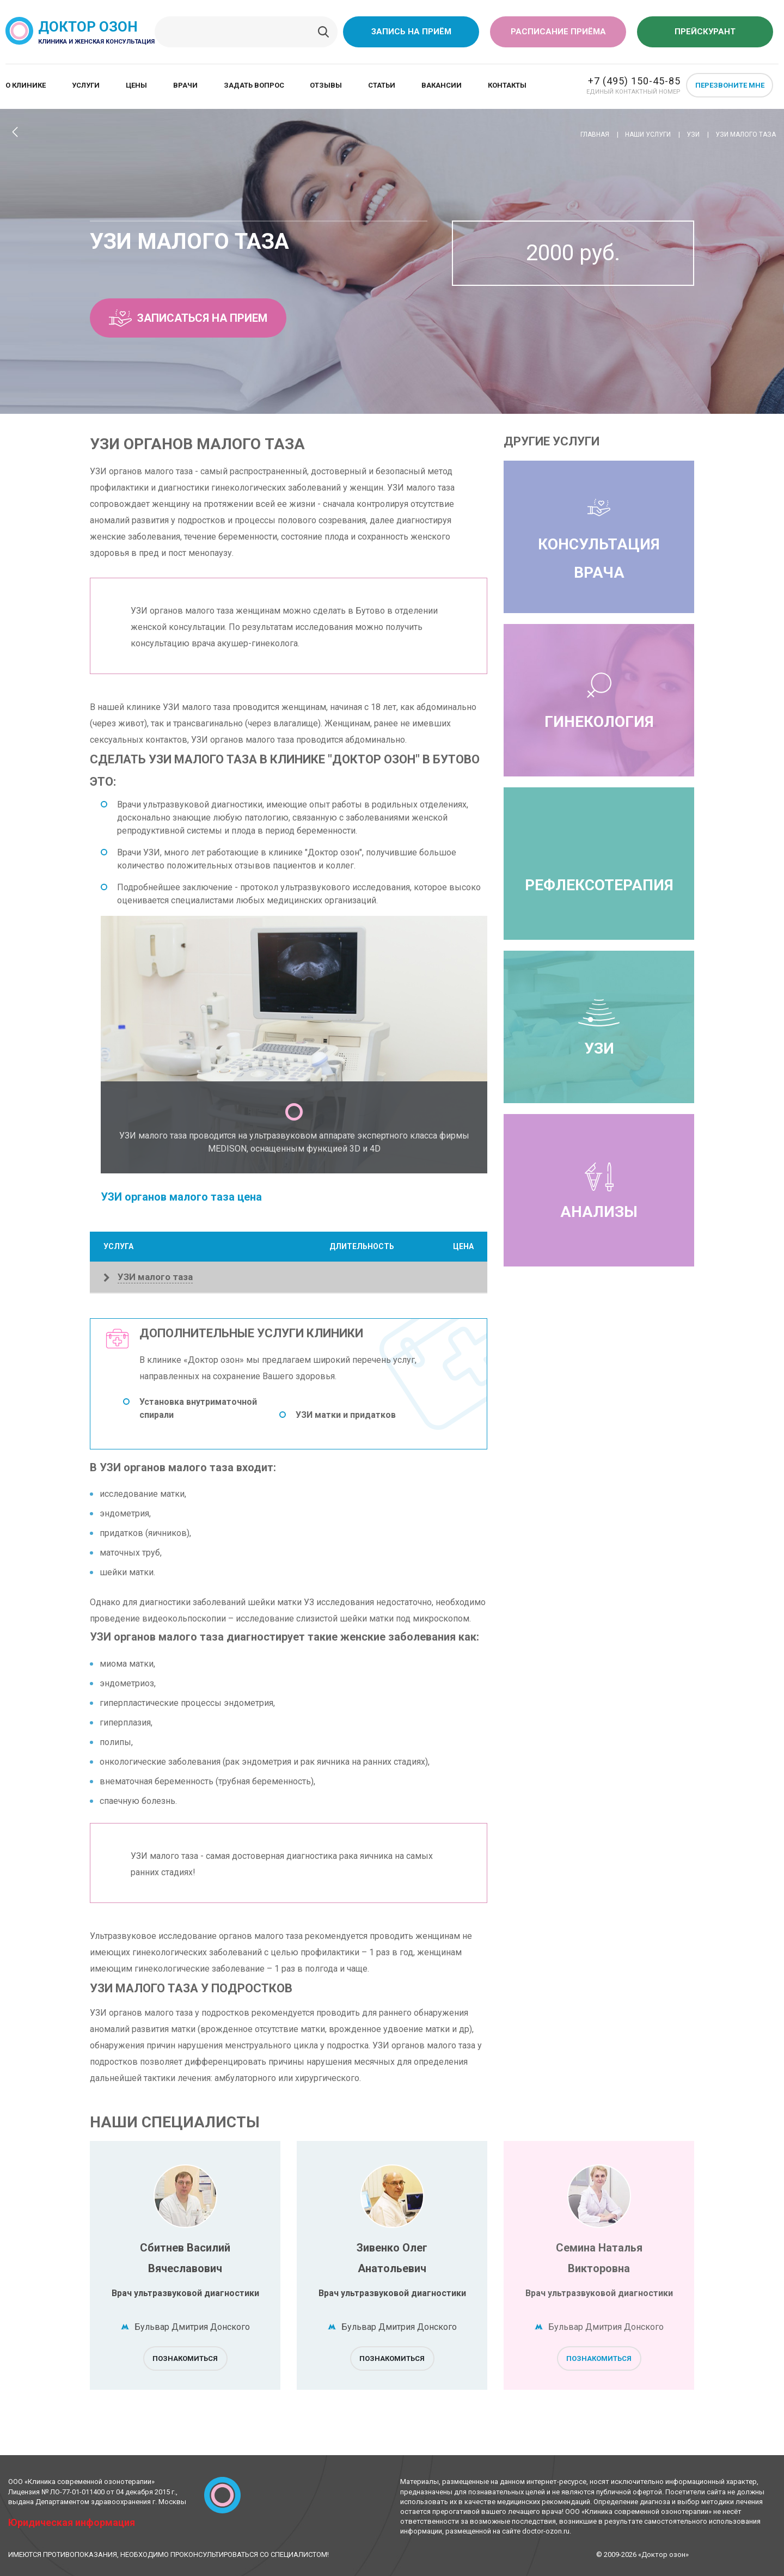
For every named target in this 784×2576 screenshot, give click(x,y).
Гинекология (599, 700)
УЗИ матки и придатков (346, 1415)
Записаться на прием (188, 318)
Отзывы (326, 85)
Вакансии (441, 85)
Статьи (381, 85)
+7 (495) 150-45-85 (634, 81)
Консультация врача (599, 537)
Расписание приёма (558, 31)
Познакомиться (185, 2358)
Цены (136, 85)
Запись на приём (411, 31)
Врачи (185, 85)
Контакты (507, 85)
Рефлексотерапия (599, 885)
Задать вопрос (254, 85)
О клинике (25, 85)
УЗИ (599, 1026)
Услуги (86, 85)
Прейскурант (705, 31)
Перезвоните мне (729, 85)
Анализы (599, 1190)
